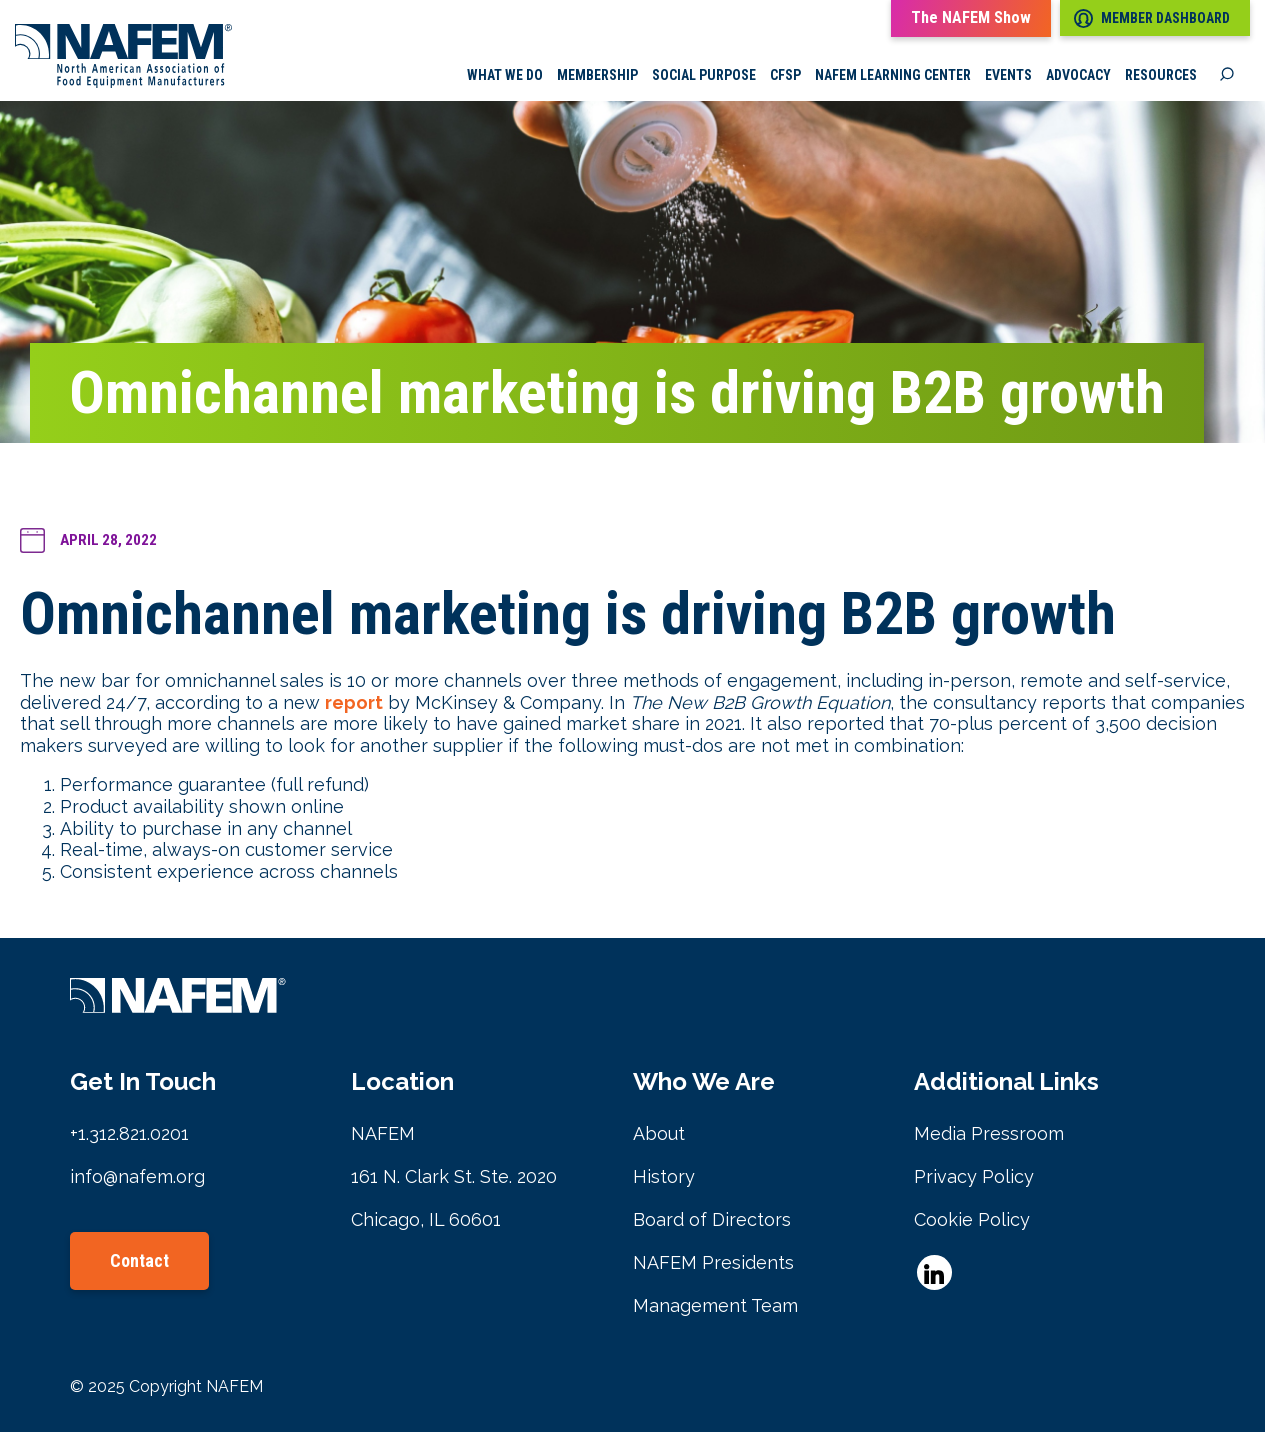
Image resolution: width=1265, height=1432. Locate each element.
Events (1008, 75)
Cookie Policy (972, 1219)
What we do (505, 75)
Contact (139, 1260)
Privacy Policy (974, 1176)
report (354, 702)
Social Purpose (704, 75)
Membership (597, 75)
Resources (1161, 75)
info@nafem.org (137, 1176)
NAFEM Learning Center (893, 75)
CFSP (785, 75)
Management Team (715, 1305)
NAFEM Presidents (713, 1262)
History (664, 1176)
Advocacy (1078, 75)
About (659, 1133)
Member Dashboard (1152, 18)
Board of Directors (712, 1219)
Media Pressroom (989, 1133)
